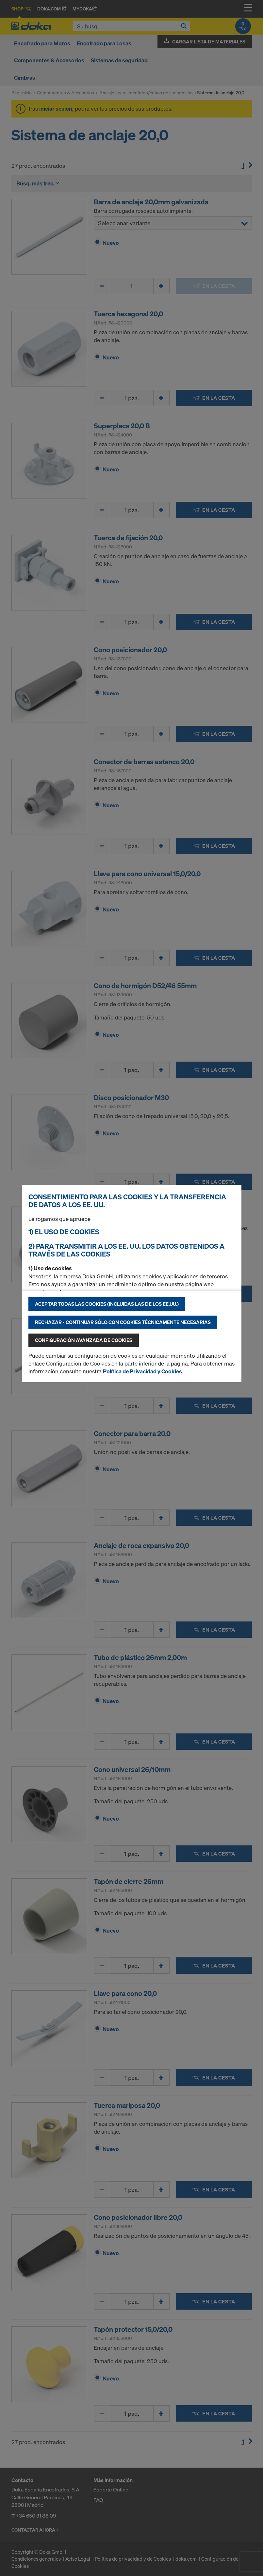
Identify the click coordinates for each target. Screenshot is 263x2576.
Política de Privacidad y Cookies (142, 1371)
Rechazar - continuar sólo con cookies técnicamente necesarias (123, 1322)
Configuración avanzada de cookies (83, 1340)
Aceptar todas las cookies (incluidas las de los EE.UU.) (107, 1304)
